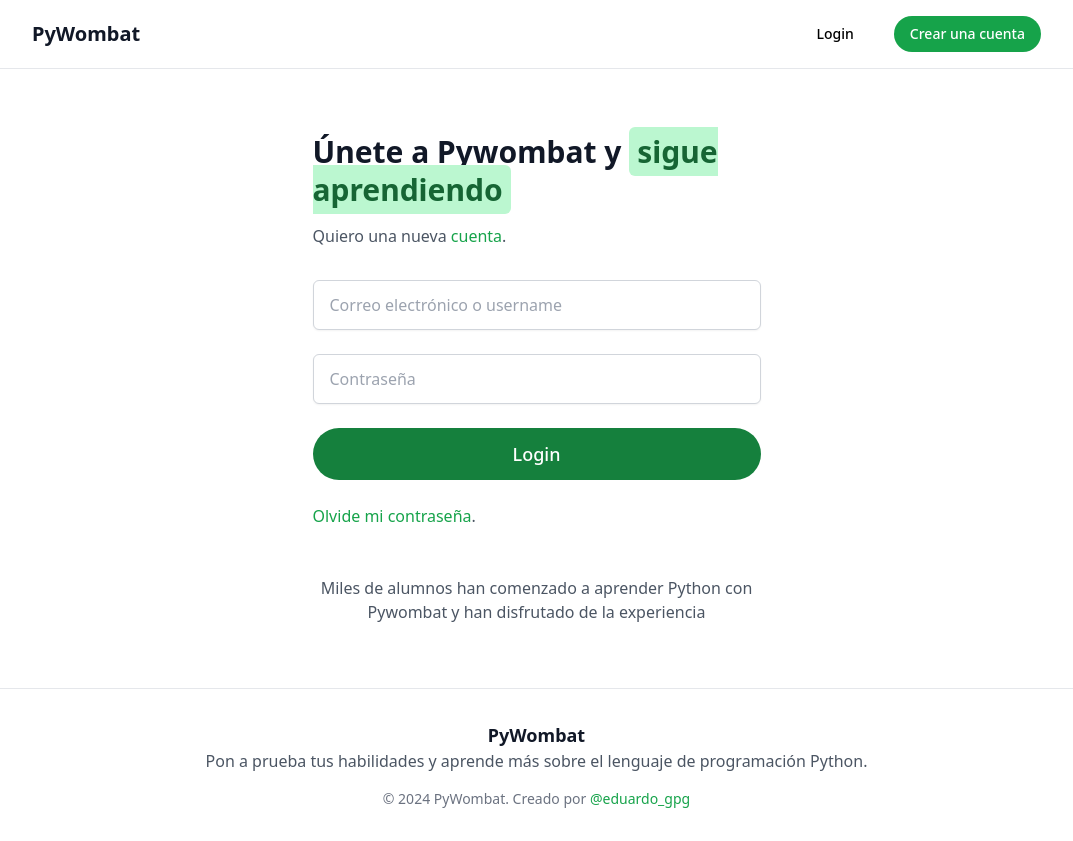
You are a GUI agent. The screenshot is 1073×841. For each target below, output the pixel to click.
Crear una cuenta (967, 33)
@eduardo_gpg (640, 798)
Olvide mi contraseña (392, 516)
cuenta (476, 236)
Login (835, 33)
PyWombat (86, 33)
